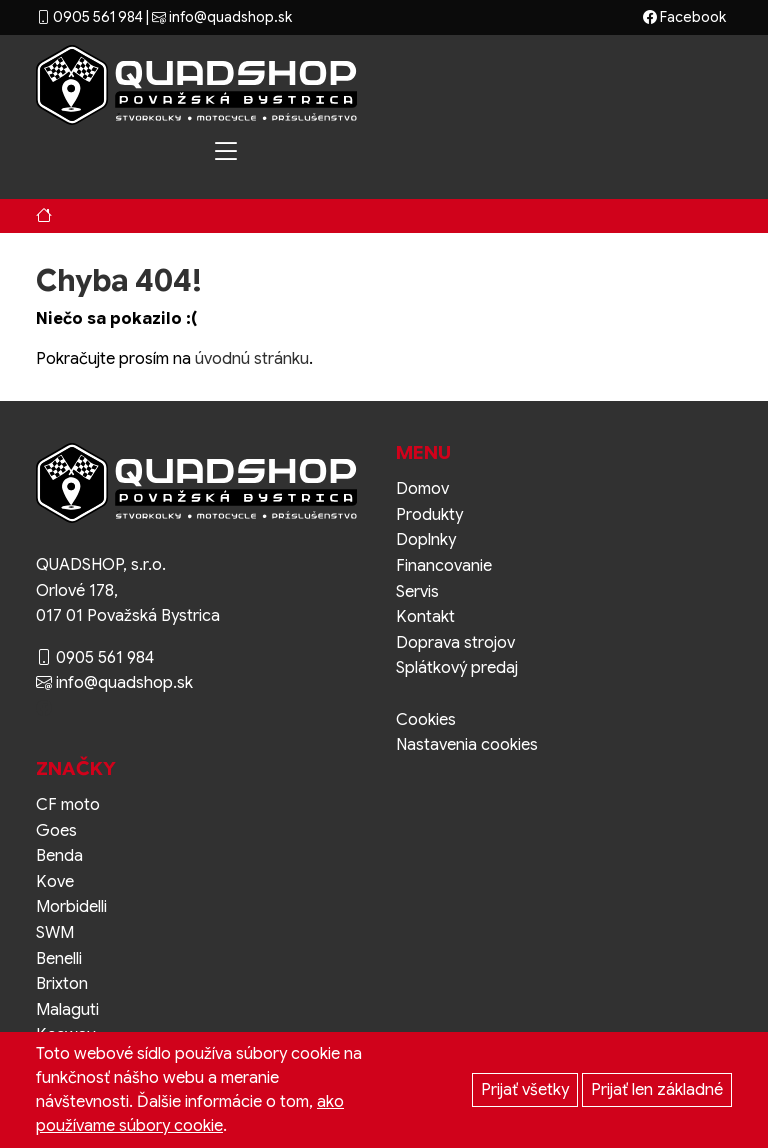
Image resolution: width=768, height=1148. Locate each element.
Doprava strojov (455, 643)
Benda (59, 856)
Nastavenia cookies (467, 745)
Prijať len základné (657, 1090)
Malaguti (67, 1010)
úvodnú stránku (252, 359)
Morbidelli (71, 907)
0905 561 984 (89, 17)
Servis (417, 592)
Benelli (59, 959)
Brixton (62, 984)
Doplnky (426, 540)
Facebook (684, 17)
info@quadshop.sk (222, 17)
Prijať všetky (525, 1090)
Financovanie (444, 566)
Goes (56, 831)
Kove (55, 882)
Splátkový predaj (457, 668)
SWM (55, 933)
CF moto (68, 805)
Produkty (429, 515)
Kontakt (425, 617)
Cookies (426, 720)
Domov (422, 489)
